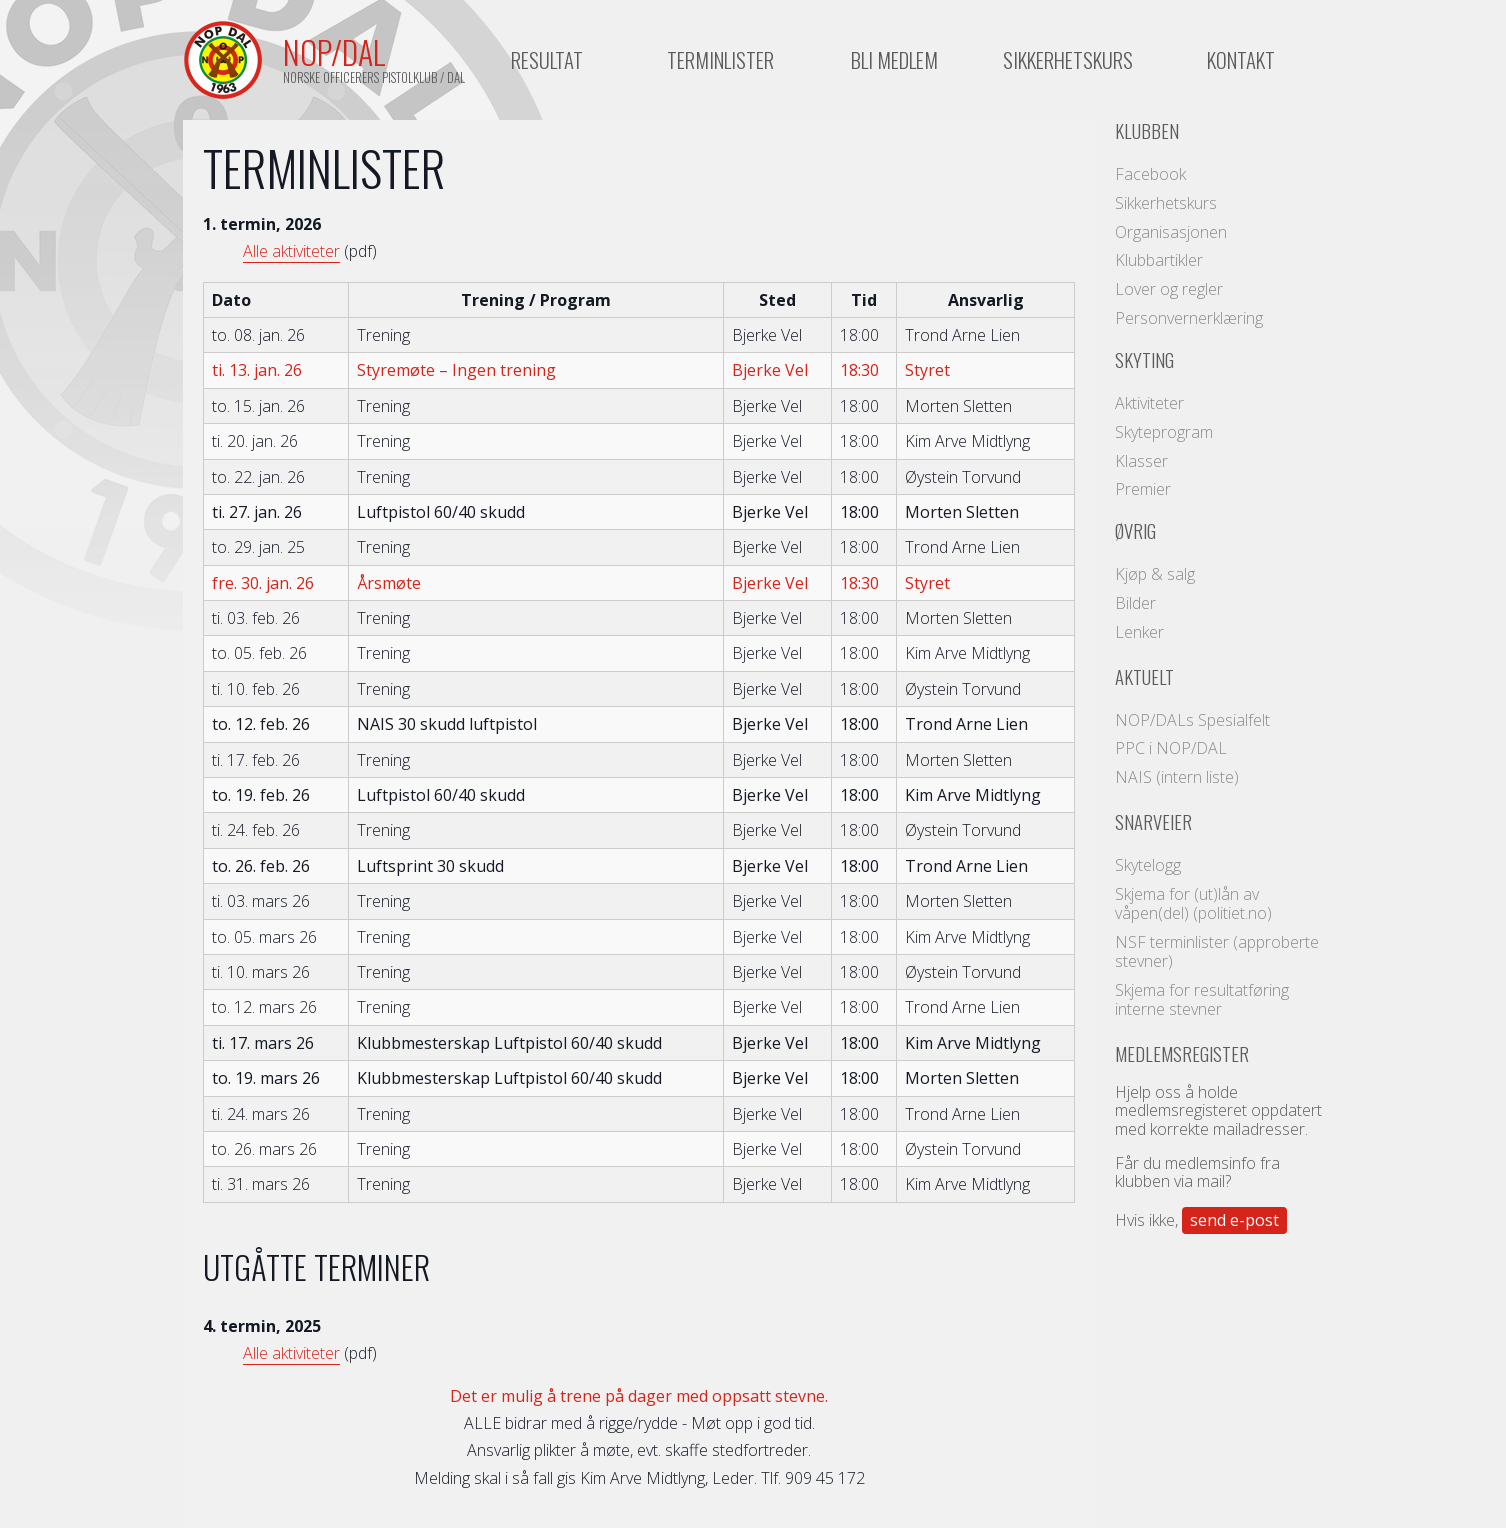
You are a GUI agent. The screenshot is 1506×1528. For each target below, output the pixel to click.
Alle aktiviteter (291, 251)
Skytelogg (1148, 865)
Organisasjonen (1171, 232)
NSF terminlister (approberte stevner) (1217, 951)
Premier (1143, 489)
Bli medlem (894, 59)
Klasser (1141, 461)
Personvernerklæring (1189, 318)
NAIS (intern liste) (1177, 777)
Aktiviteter (1149, 403)
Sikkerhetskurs (1068, 59)
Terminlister (720, 59)
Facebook (1150, 174)
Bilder (1135, 603)
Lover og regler (1169, 289)
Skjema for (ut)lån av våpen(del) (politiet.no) (1193, 903)
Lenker (1139, 632)
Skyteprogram (1164, 432)
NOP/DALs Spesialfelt (1192, 720)
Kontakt (1241, 59)
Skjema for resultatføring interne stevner (1202, 999)
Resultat (547, 59)
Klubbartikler (1159, 260)
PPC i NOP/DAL (1171, 748)
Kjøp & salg (1155, 574)
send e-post (1234, 1220)
